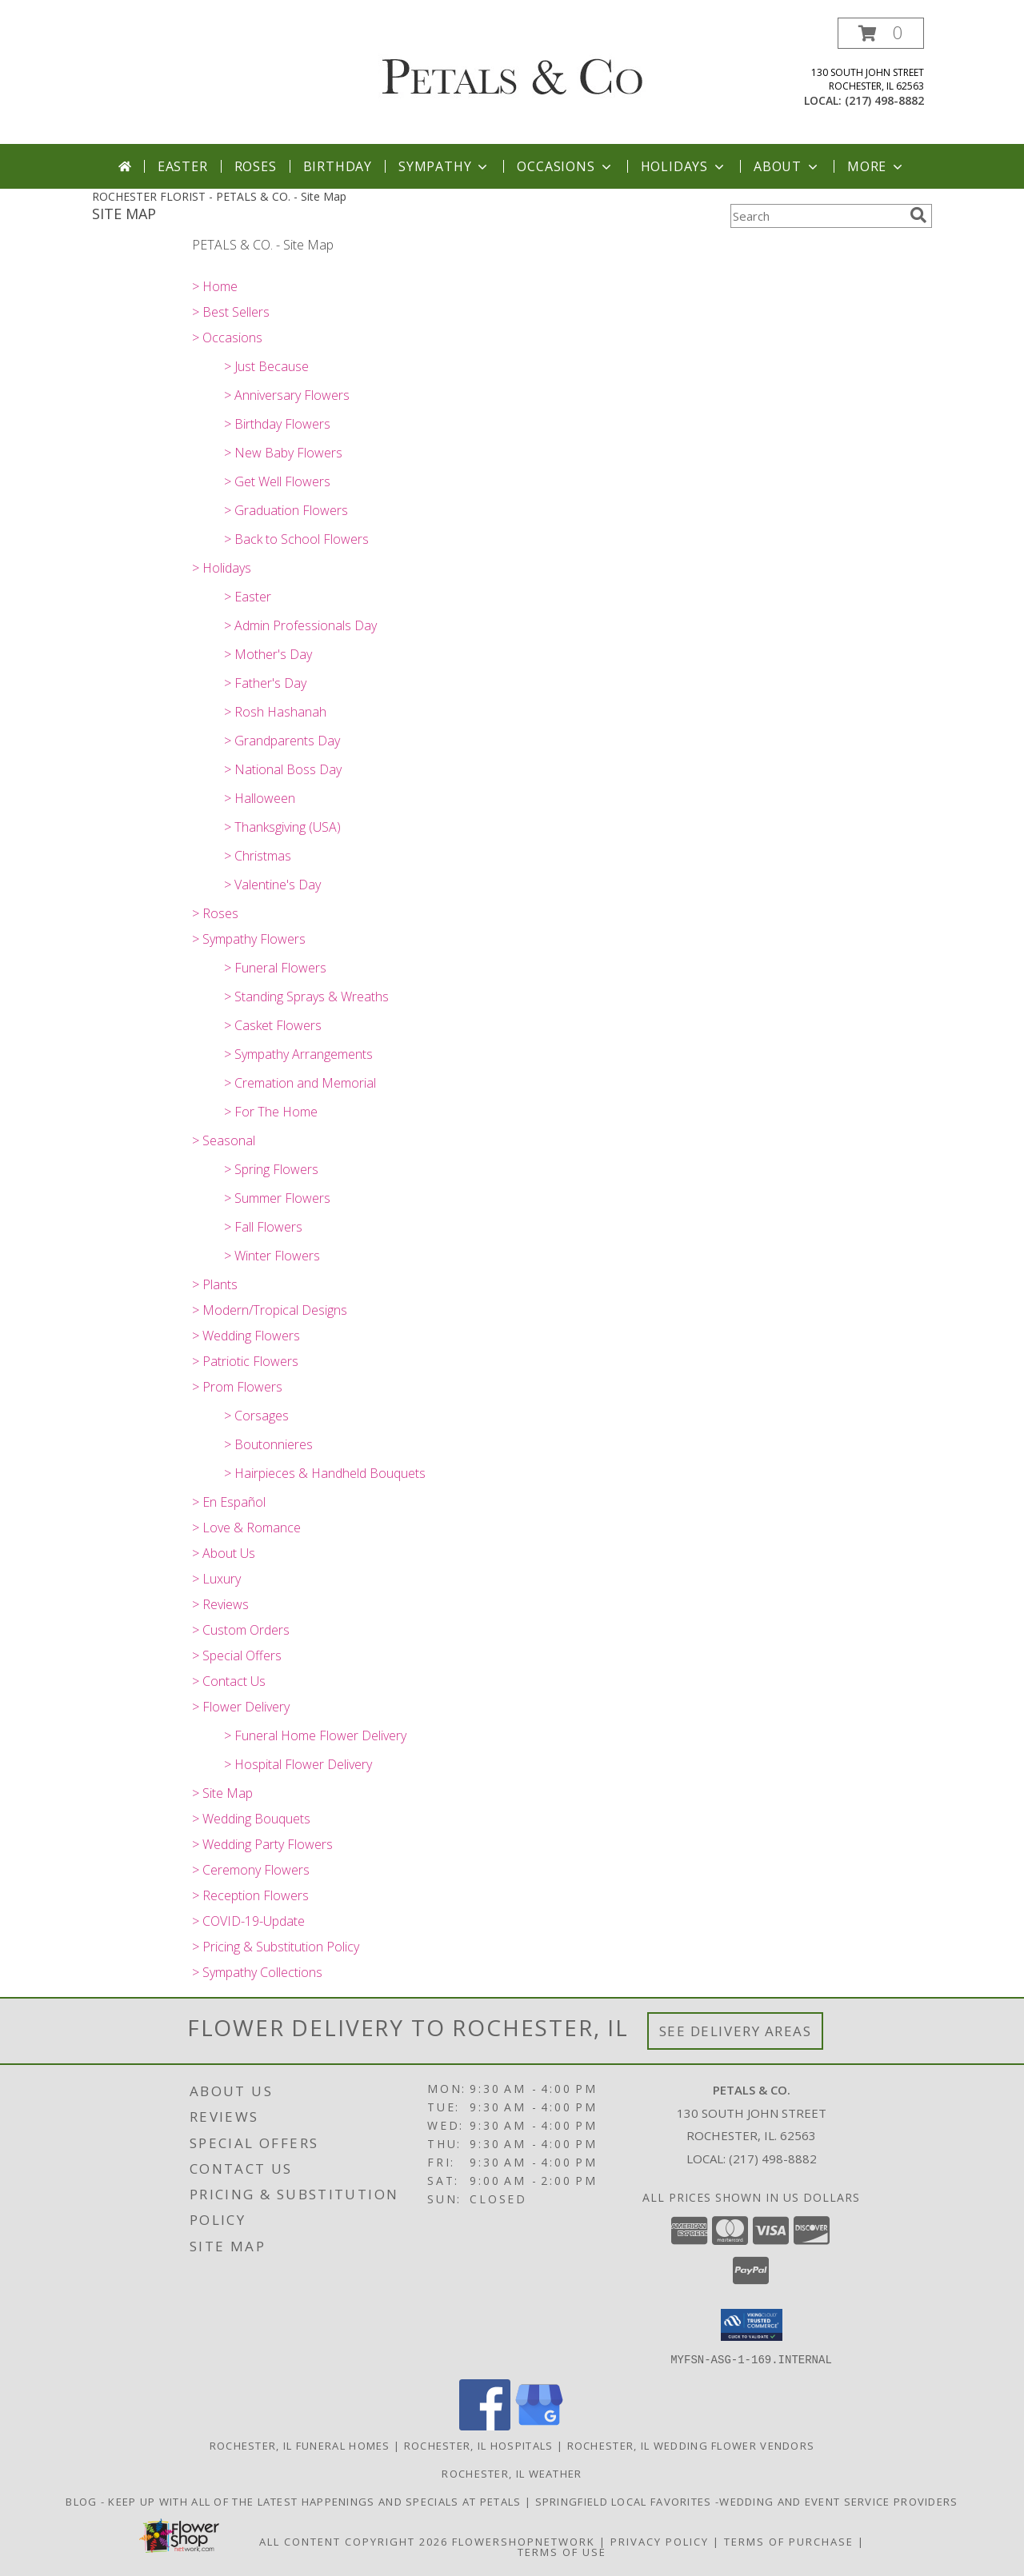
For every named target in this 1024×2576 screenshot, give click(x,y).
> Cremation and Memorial (300, 1083)
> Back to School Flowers (296, 539)
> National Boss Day (283, 769)
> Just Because (266, 366)
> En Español (229, 1502)
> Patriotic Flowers (245, 1361)
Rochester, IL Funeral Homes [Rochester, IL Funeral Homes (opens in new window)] (300, 2445)
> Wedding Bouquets (251, 1818)
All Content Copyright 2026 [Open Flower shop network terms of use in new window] (353, 2541)
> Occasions (227, 337)
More (876, 166)
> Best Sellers (231, 312)
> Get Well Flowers (277, 481)
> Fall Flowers (263, 1227)
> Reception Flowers (250, 1895)
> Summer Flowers (277, 1198)
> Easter (247, 596)
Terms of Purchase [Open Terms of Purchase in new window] (789, 2541)
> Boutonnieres (268, 1444)
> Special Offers (237, 1655)
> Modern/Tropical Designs (269, 1310)
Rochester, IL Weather (512, 2473)
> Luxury (216, 1579)
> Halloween (259, 798)
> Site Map (222, 1793)
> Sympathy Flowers (249, 939)
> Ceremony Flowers (251, 1870)
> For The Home (271, 1111)
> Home (215, 286)
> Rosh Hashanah (275, 712)
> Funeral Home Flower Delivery (315, 1735)
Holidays (684, 166)
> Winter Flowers (272, 1255)
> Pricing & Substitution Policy (275, 1946)
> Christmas (257, 856)
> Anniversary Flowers (287, 395)
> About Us (223, 1553)
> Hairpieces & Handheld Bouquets (325, 1473)
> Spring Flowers (271, 1169)
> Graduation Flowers (286, 510)
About (787, 166)
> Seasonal (223, 1140)
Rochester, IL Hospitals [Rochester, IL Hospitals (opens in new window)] (479, 2445)
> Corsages (256, 1415)
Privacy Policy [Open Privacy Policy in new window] (659, 2541)
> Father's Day (265, 683)
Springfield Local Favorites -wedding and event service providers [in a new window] (746, 2501)
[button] (881, 33)
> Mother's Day (268, 654)
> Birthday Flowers (277, 424)
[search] (918, 215)
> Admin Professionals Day (300, 625)
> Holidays (221, 568)
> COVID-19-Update (248, 1921)
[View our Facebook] (484, 2425)
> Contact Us (229, 1681)
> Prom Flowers (237, 1387)
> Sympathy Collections (257, 1972)
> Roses (215, 913)
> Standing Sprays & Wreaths (306, 996)
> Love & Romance (246, 1527)
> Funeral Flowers (275, 967)
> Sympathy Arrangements (298, 1054)
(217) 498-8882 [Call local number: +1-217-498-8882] (884, 100)
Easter (183, 166)
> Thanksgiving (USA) (282, 827)
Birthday (337, 166)
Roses (255, 166)
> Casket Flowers (273, 1025)
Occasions (565, 166)
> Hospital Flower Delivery (298, 1764)
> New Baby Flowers (283, 452)
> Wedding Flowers (246, 1335)
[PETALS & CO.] (512, 66)
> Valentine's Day (272, 884)
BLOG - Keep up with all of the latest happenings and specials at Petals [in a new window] (295, 2501)
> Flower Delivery (241, 1706)
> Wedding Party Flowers (262, 1844)
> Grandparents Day (282, 740)
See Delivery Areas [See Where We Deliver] (735, 2031)
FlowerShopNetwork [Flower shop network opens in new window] (523, 2541)
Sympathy (444, 166)
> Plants (215, 1284)
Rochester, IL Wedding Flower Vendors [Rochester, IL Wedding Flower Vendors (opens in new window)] (691, 2445)
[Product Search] (816, 216)
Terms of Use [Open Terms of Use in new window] (562, 2551)
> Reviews (220, 1604)
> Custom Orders (241, 1630)
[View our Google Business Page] (539, 2425)
